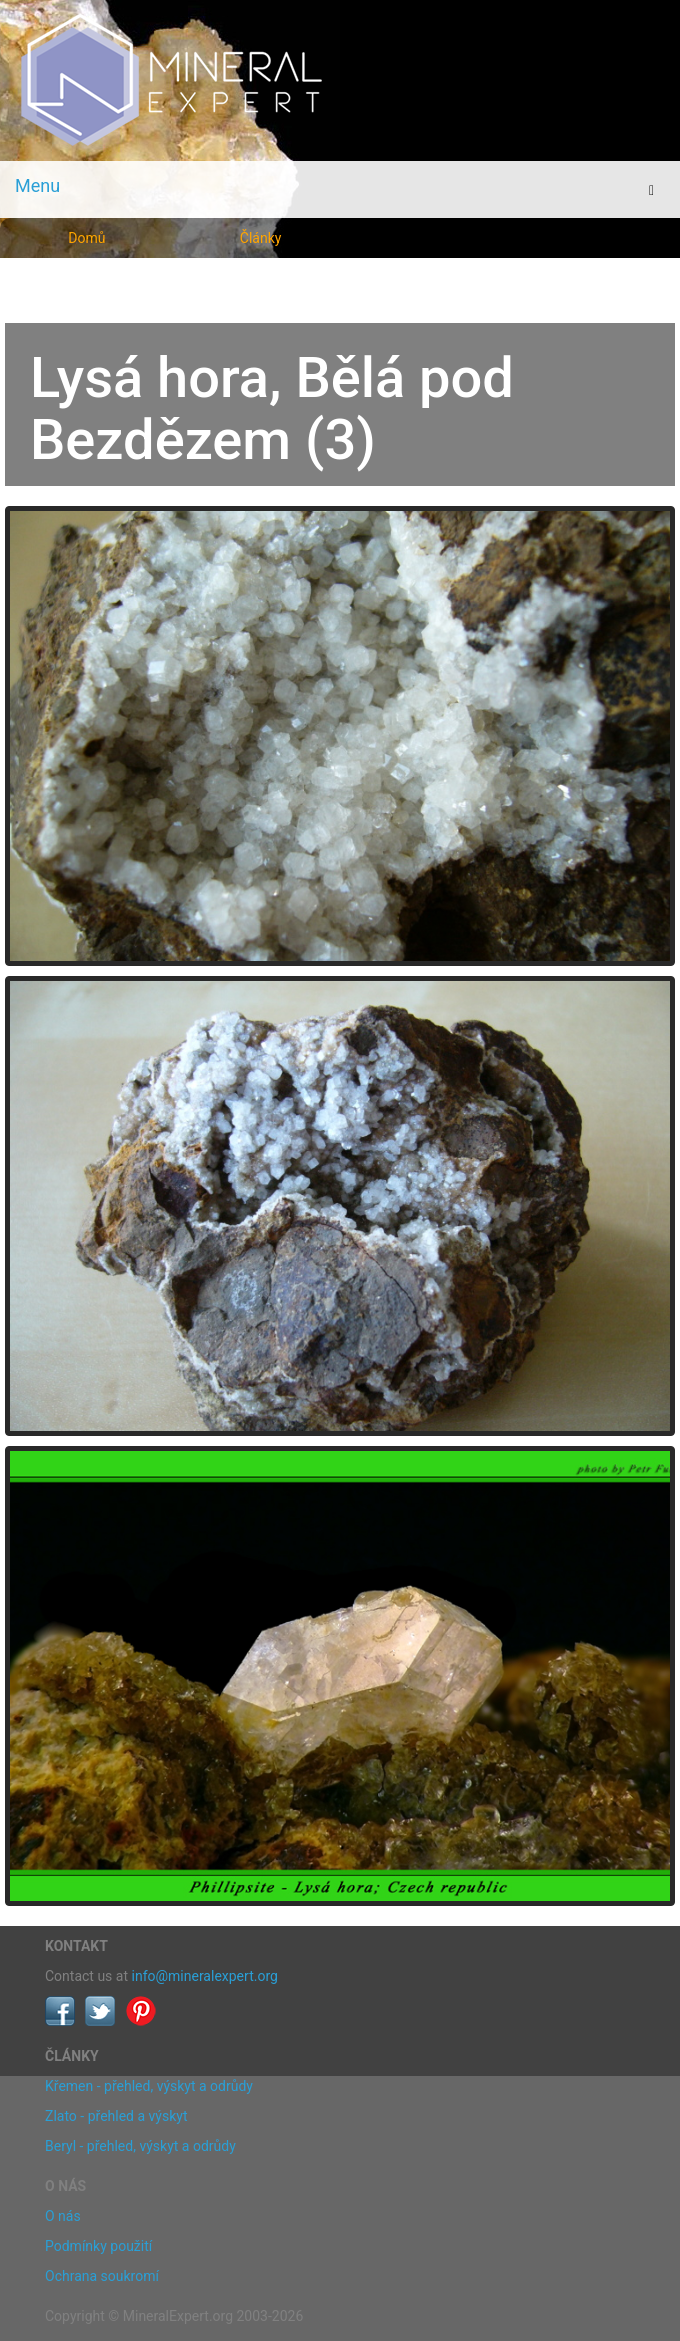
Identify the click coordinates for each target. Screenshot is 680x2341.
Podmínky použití (98, 2246)
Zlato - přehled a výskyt (116, 2116)
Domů (86, 238)
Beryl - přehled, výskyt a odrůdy (140, 2146)
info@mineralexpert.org (205, 1976)
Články (261, 238)
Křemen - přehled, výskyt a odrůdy (149, 2086)
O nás (63, 2216)
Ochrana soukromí (102, 2276)
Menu (37, 185)
